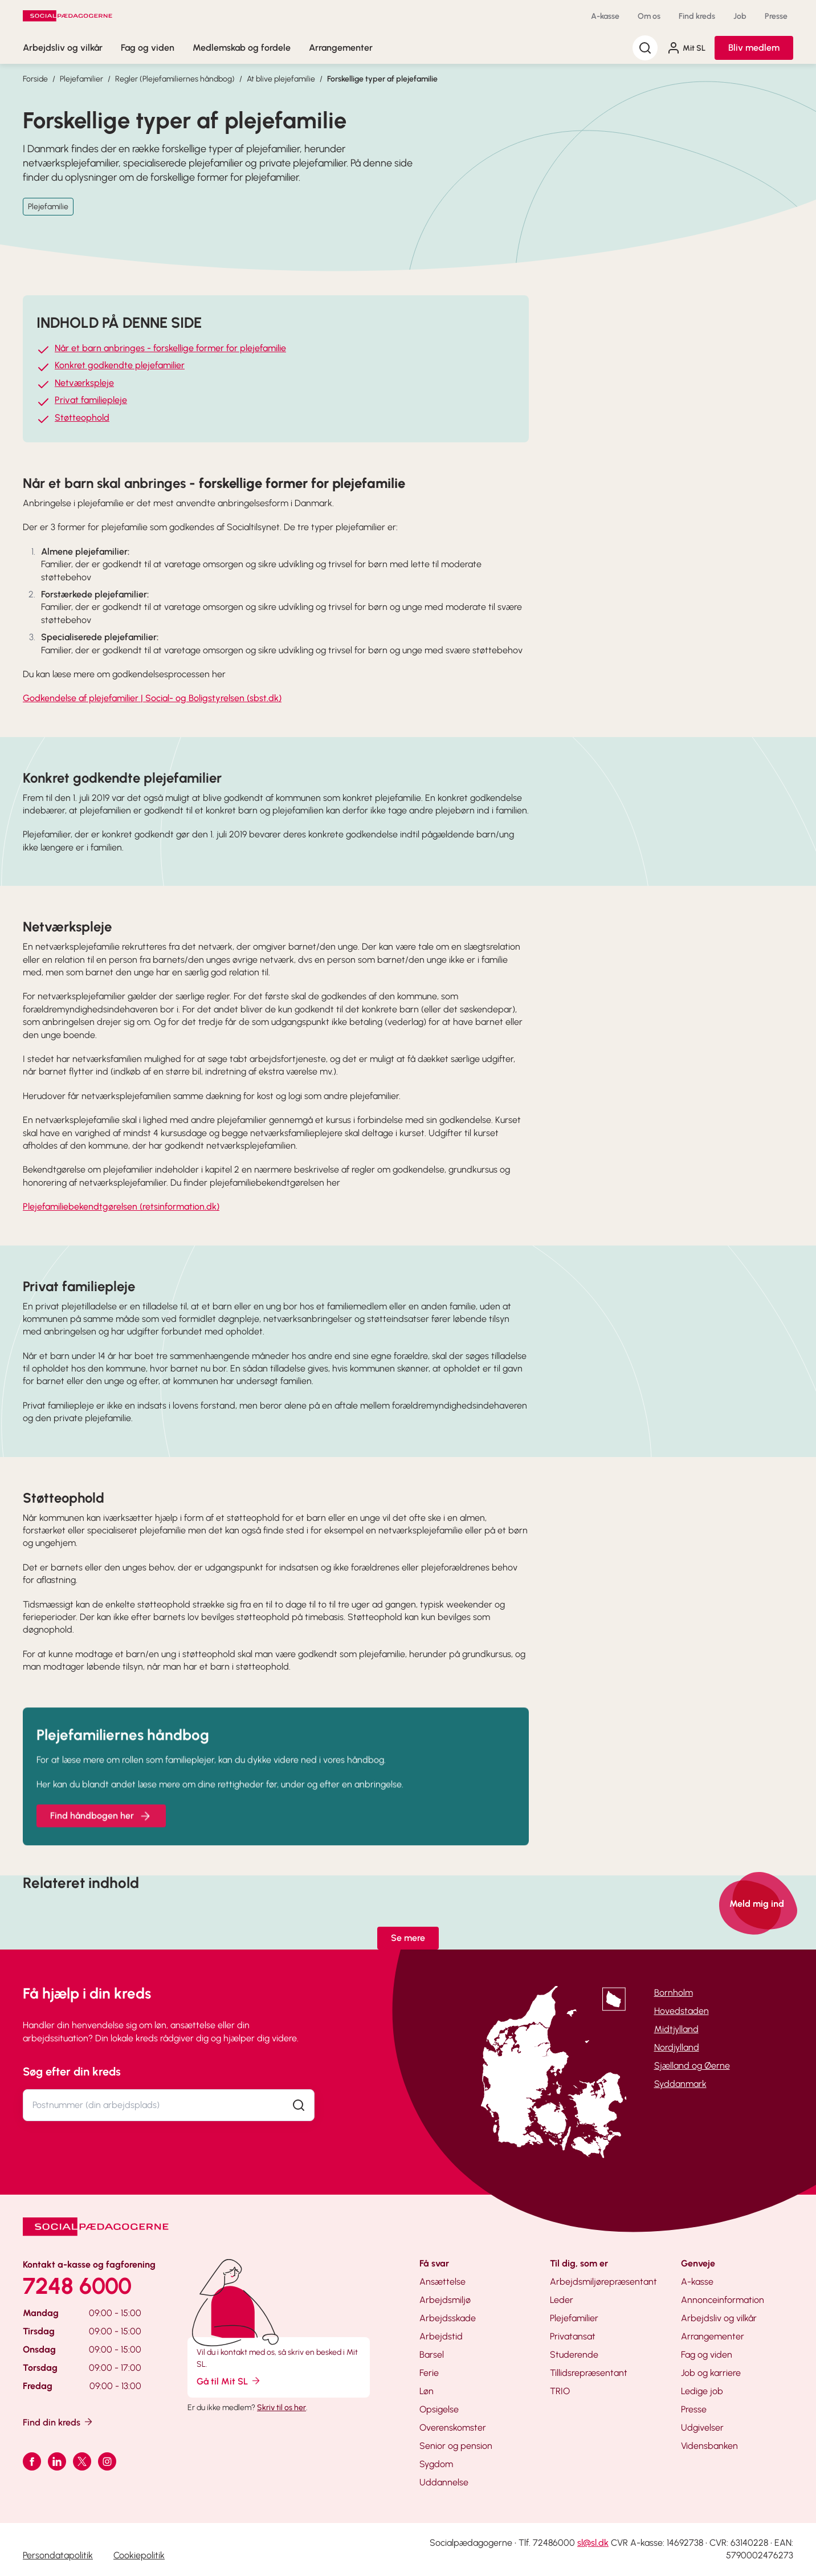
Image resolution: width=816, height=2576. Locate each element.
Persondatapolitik (58, 2555)
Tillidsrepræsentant (588, 2372)
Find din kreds (58, 2422)
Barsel (431, 2354)
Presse (776, 16)
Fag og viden (147, 47)
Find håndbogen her (101, 1830)
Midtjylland (676, 2029)
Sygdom (436, 2464)
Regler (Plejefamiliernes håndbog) (175, 79)
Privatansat (572, 2336)
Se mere (408, 1937)
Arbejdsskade (447, 2318)
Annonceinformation (722, 2299)
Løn (426, 2391)
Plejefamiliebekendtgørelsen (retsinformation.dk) (121, 1206)
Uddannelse (443, 2482)
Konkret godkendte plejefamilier (120, 365)
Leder (561, 2299)
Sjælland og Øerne (692, 2065)
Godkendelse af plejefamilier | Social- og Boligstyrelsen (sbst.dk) (152, 698)
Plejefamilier (81, 79)
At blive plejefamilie (281, 79)
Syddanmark (680, 2083)
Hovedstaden (681, 2010)
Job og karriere (711, 2372)
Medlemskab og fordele (242, 47)
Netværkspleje (84, 382)
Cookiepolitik (139, 2555)
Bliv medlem (754, 47)
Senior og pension (455, 2445)
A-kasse (605, 16)
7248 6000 (77, 2285)
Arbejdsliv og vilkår (63, 47)
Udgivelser (702, 2427)
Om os (649, 16)
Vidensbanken (709, 2445)
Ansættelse (442, 2281)
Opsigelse (439, 2409)
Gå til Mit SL (229, 2381)
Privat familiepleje (91, 399)
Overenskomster (452, 2427)
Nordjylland (676, 2047)
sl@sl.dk (593, 2542)
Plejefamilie (48, 206)
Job (739, 16)
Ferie (429, 2372)
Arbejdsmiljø (445, 2299)
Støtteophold (82, 417)
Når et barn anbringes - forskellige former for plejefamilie (170, 348)
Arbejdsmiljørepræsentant (603, 2281)
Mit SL (686, 48)
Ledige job (702, 2391)
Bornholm (673, 1992)
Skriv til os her (281, 2407)
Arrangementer (341, 47)
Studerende (574, 2354)
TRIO (560, 2391)
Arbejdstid (441, 2336)
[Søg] (645, 47)
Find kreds (697, 16)
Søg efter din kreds (72, 2071)
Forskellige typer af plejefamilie (382, 79)
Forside (35, 79)
